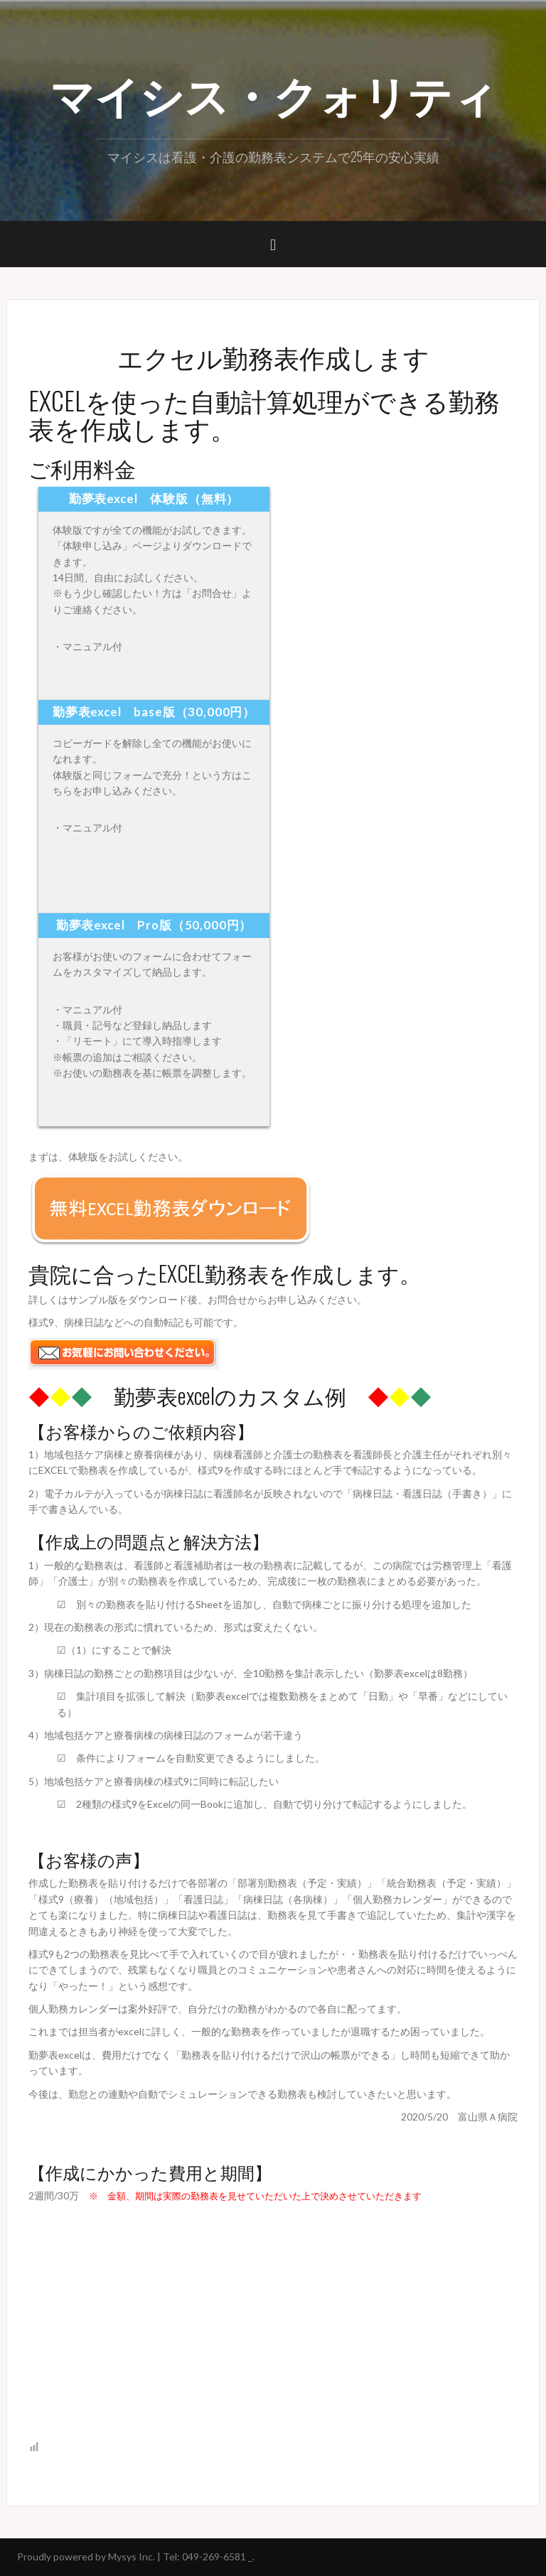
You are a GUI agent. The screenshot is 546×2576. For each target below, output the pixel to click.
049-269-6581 (214, 2556)
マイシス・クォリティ (273, 93)
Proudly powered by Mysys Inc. (86, 2556)
